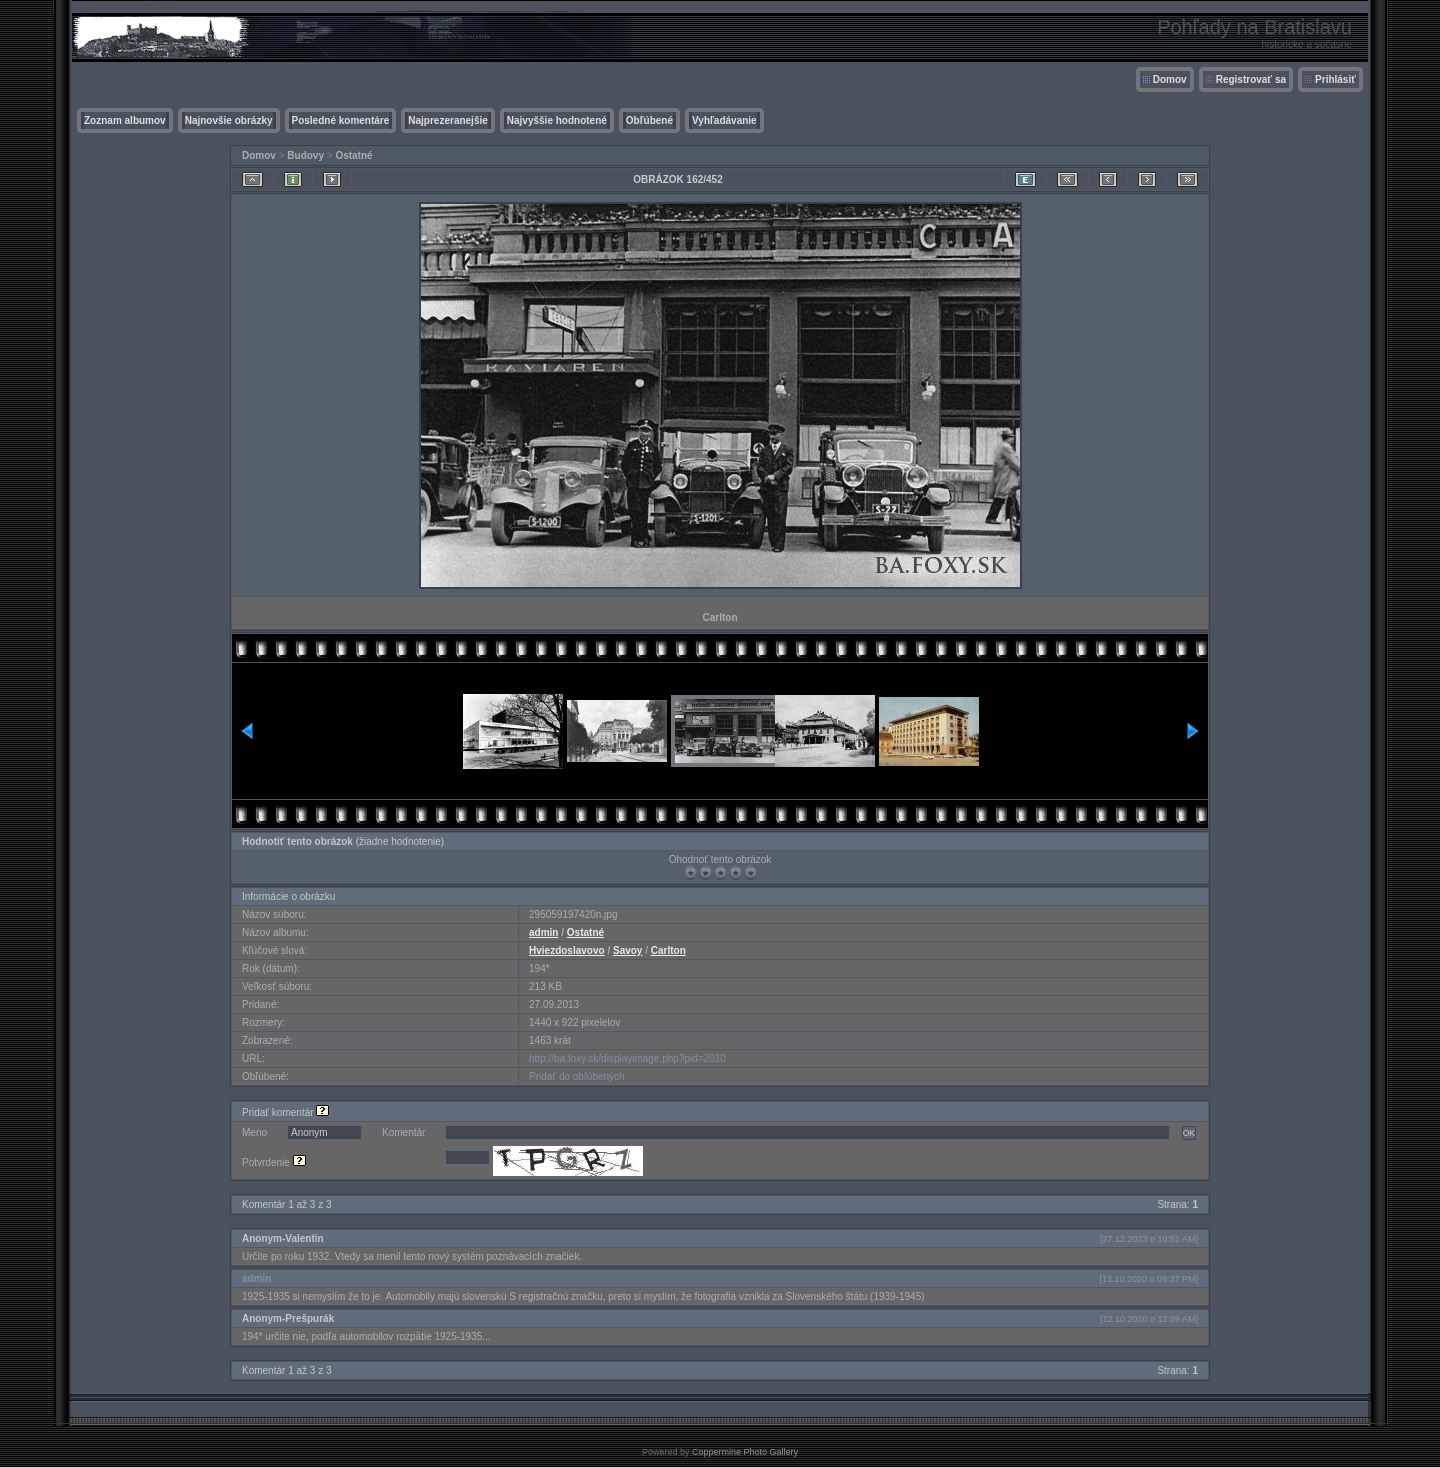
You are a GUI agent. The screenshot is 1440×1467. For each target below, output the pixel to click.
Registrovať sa (1251, 79)
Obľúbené (649, 120)
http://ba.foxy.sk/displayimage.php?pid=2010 (627, 1058)
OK (1189, 1133)
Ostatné (353, 155)
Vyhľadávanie (724, 120)
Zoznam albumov (125, 120)
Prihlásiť (1335, 79)
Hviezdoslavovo (567, 950)
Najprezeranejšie (448, 120)
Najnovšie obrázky (229, 120)
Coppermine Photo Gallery (745, 1452)
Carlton (668, 950)
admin (543, 932)
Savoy (627, 950)
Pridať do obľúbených (577, 1076)
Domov (1170, 79)
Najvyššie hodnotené (557, 120)
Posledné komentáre (341, 120)
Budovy (305, 155)
